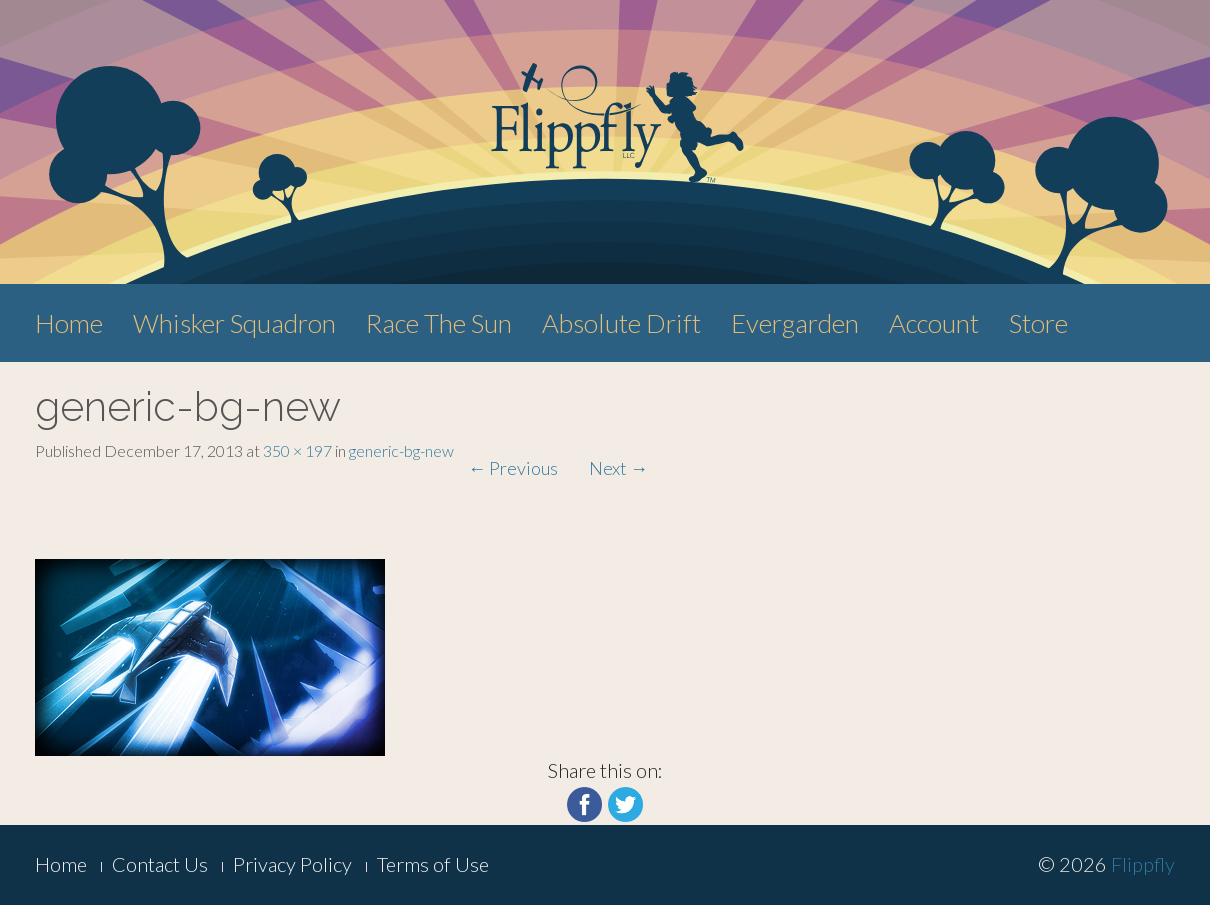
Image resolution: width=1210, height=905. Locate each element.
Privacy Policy (292, 864)
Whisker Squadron (234, 323)
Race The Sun (439, 323)
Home (69, 323)
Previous (513, 468)
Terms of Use (433, 864)
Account (934, 323)
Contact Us (160, 864)
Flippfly (1143, 864)
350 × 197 (297, 450)
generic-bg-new (401, 450)
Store (1038, 323)
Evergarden (795, 323)
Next (618, 468)
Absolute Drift (621, 323)
